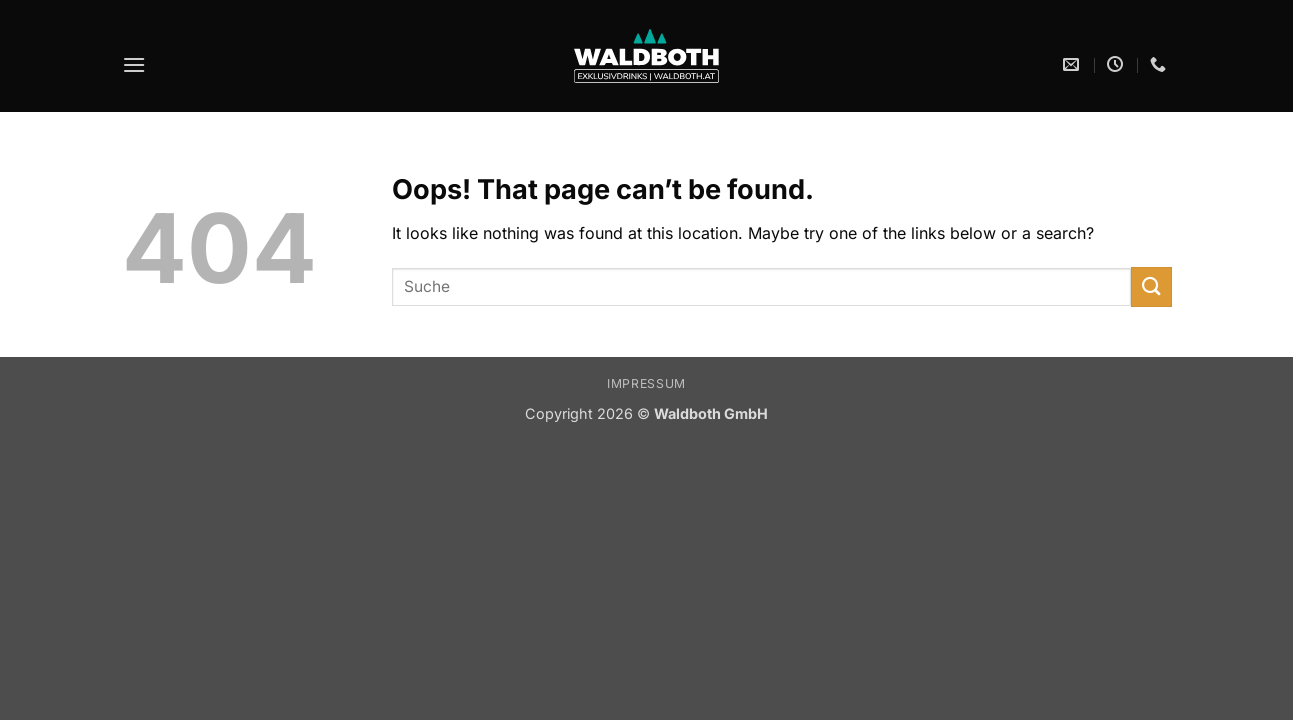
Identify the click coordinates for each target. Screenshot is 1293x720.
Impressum (646, 383)
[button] (134, 64)
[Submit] (1151, 286)
